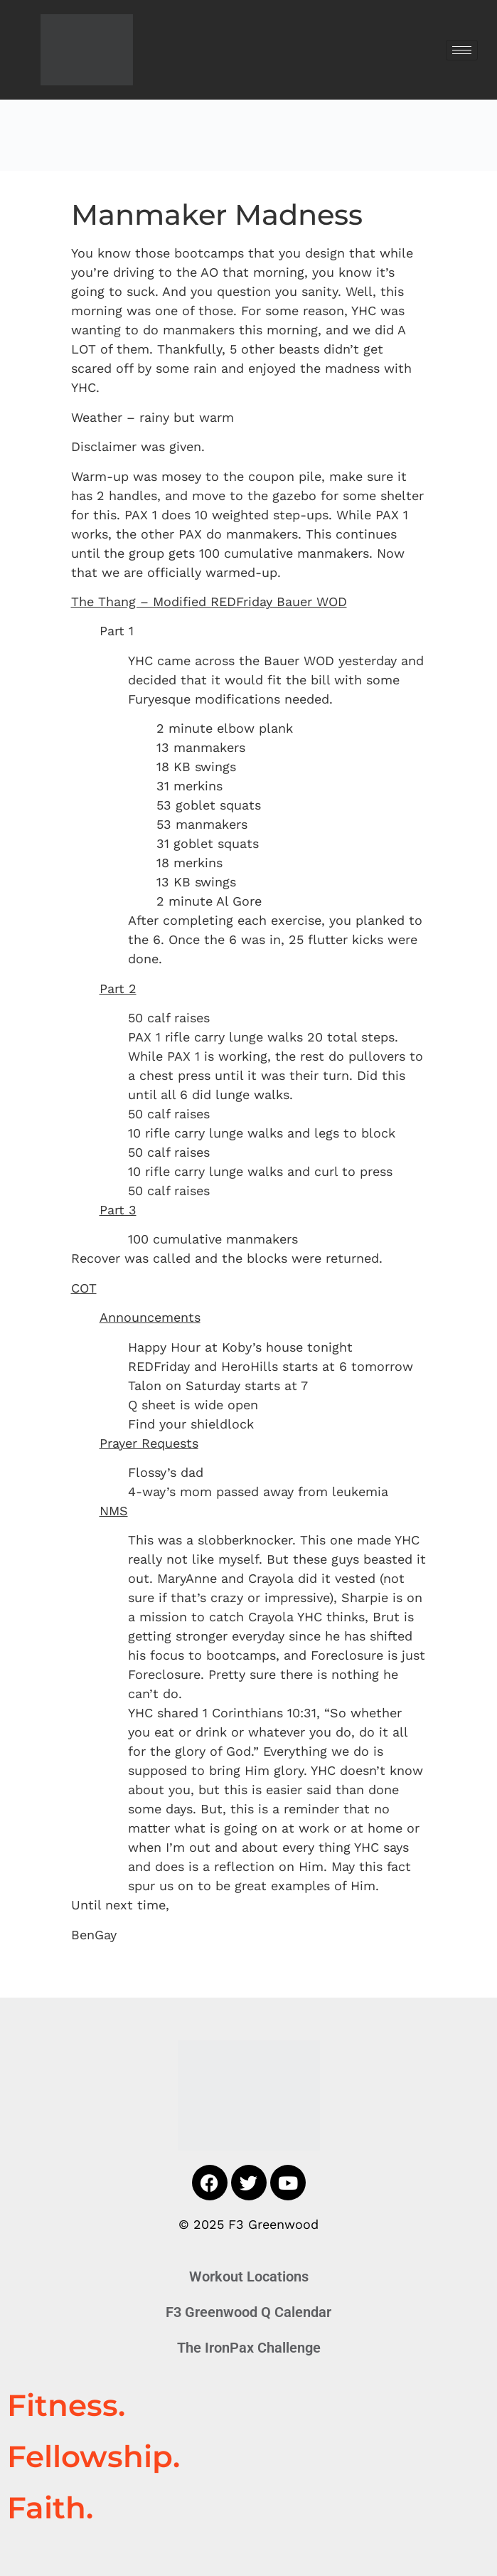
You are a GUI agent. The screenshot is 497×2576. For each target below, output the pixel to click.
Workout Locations (249, 2276)
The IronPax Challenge (249, 2347)
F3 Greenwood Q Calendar (248, 2312)
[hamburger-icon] (462, 50)
